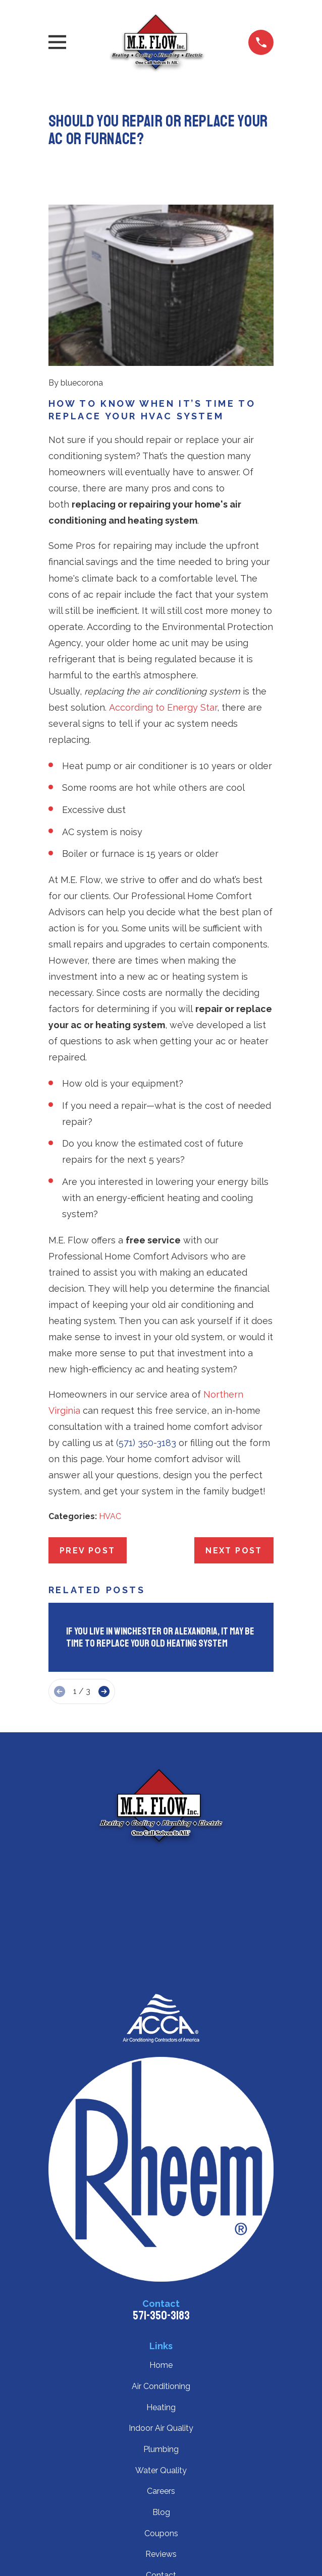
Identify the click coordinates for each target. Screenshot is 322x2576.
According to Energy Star (163, 707)
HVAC (110, 1516)
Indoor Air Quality (161, 2428)
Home (161, 2365)
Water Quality (161, 2470)
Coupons (161, 2533)
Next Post (233, 1550)
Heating (161, 2407)
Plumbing (161, 2449)
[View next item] (104, 1691)
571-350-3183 (161, 2315)
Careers (161, 2491)
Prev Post (88, 1550)
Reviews (161, 2554)
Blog (161, 2512)
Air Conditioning (161, 2386)
